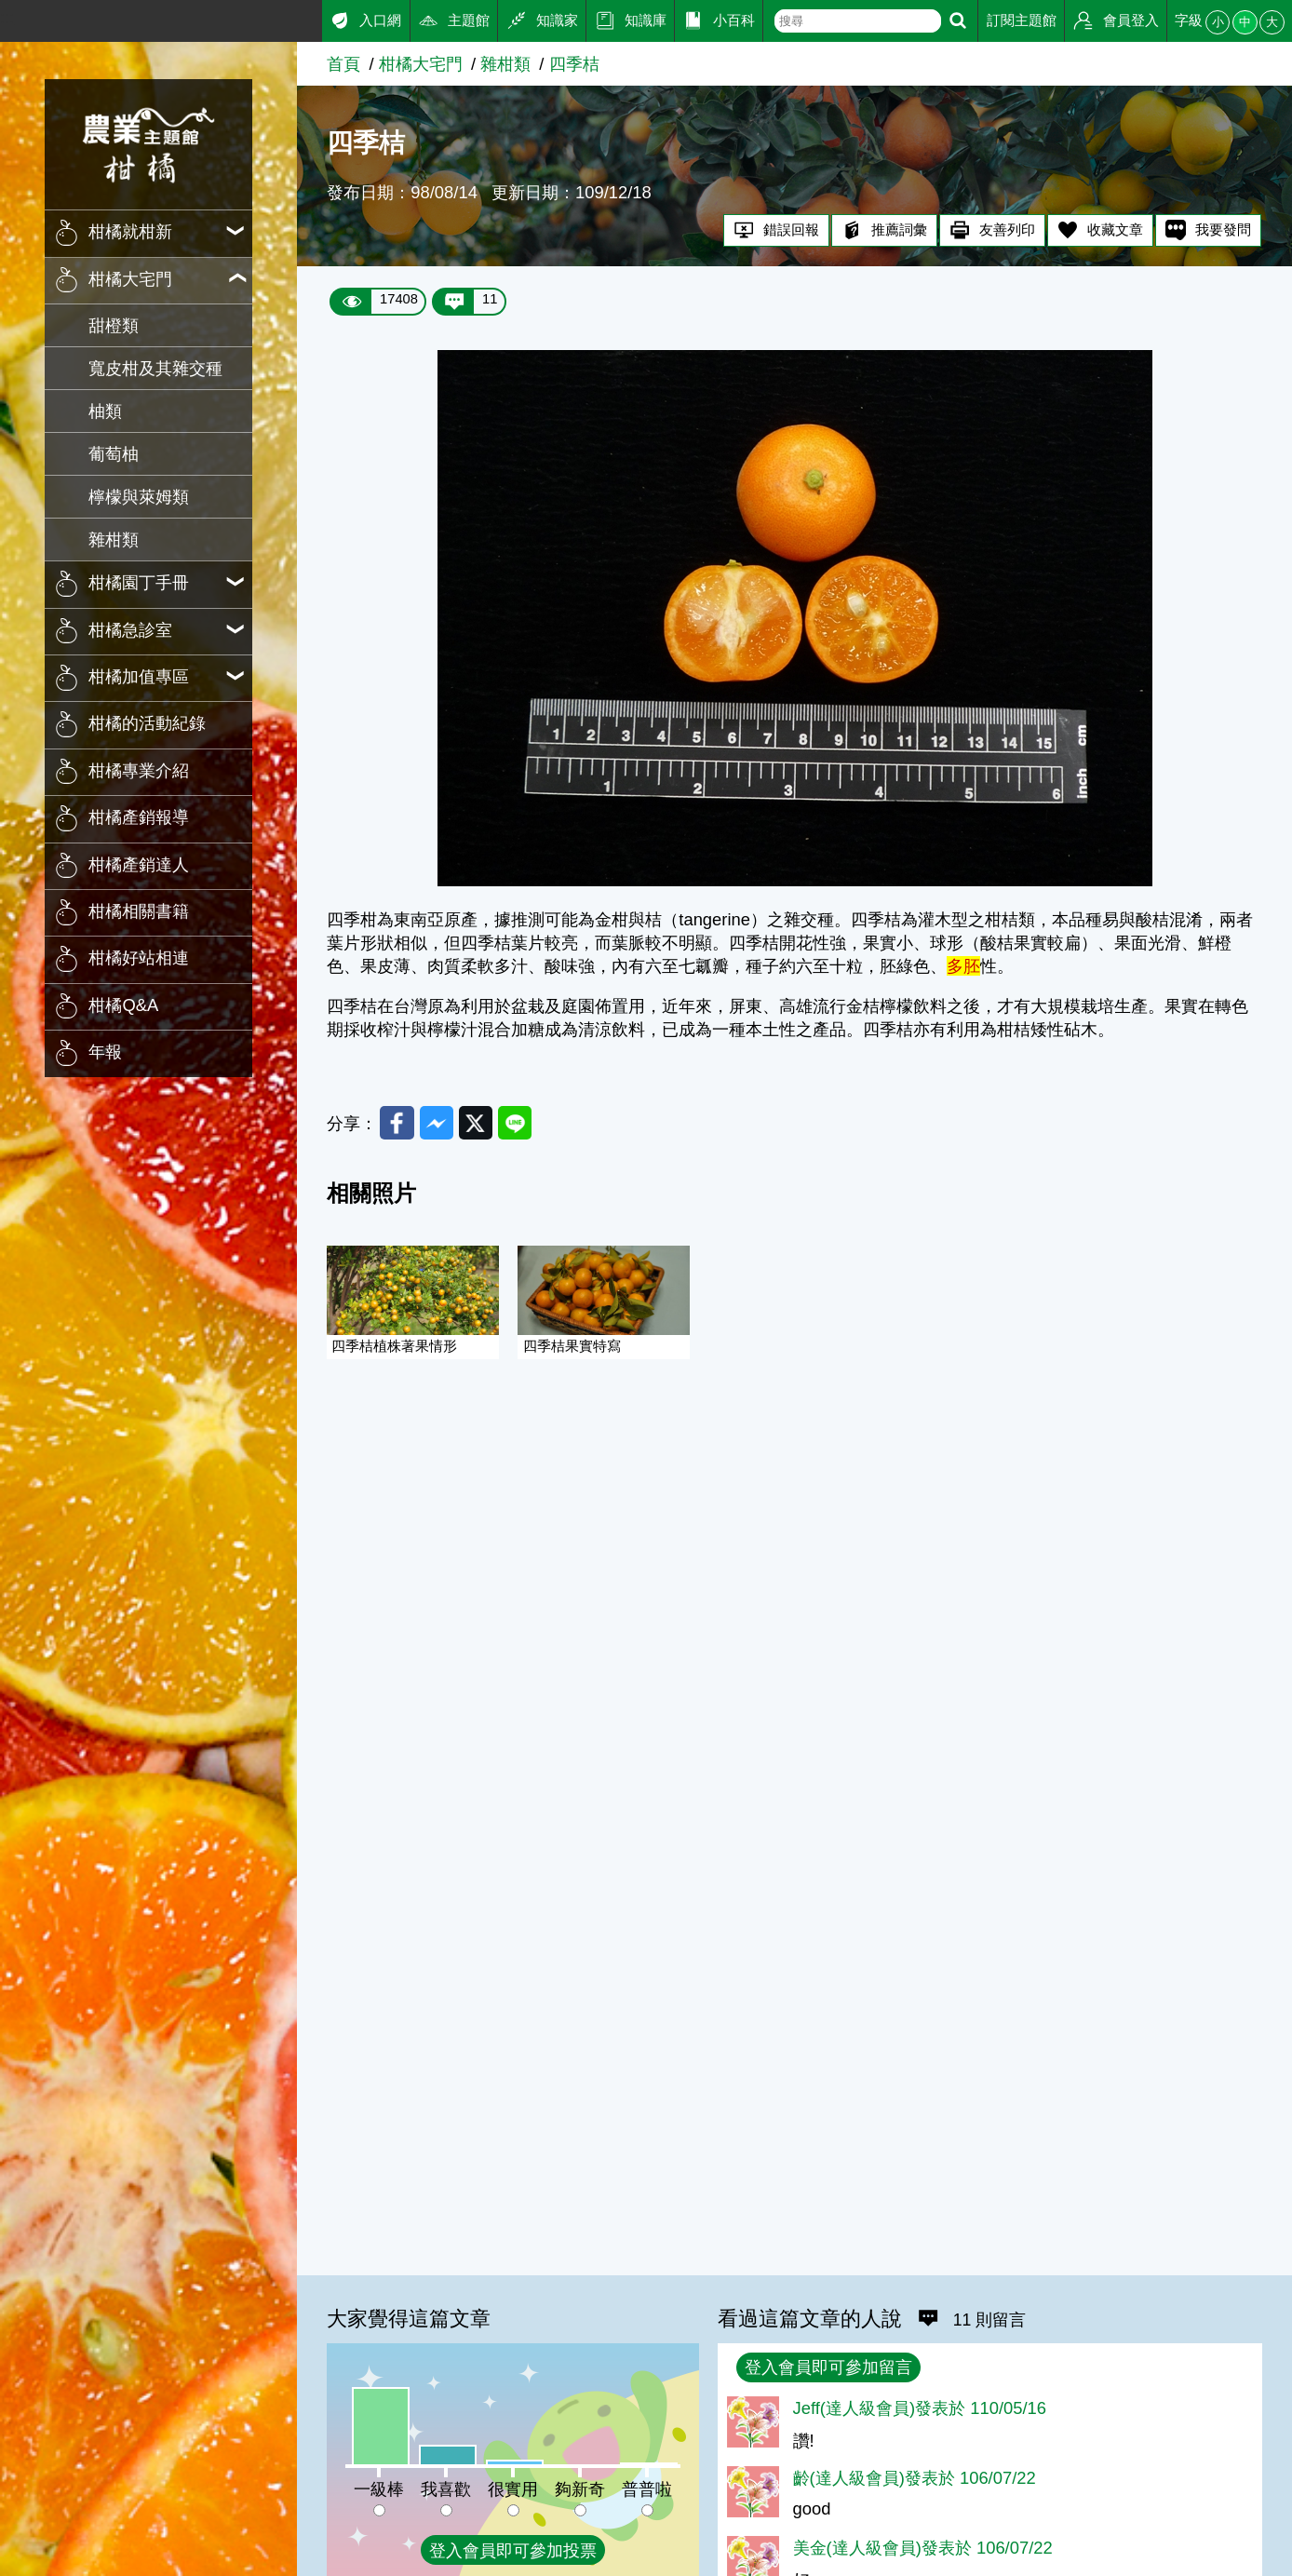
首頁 (343, 64)
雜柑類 (113, 539)
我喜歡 (446, 2489)
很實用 (513, 2489)
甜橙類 (113, 325)
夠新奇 (580, 2489)
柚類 (105, 411)
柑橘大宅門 (421, 64)
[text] (857, 21)
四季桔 (574, 64)
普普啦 (647, 2489)
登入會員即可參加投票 (513, 2550)
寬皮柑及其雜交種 (155, 368)
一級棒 (379, 2489)
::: (7, 17)
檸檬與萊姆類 (138, 496)
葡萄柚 (113, 454)
